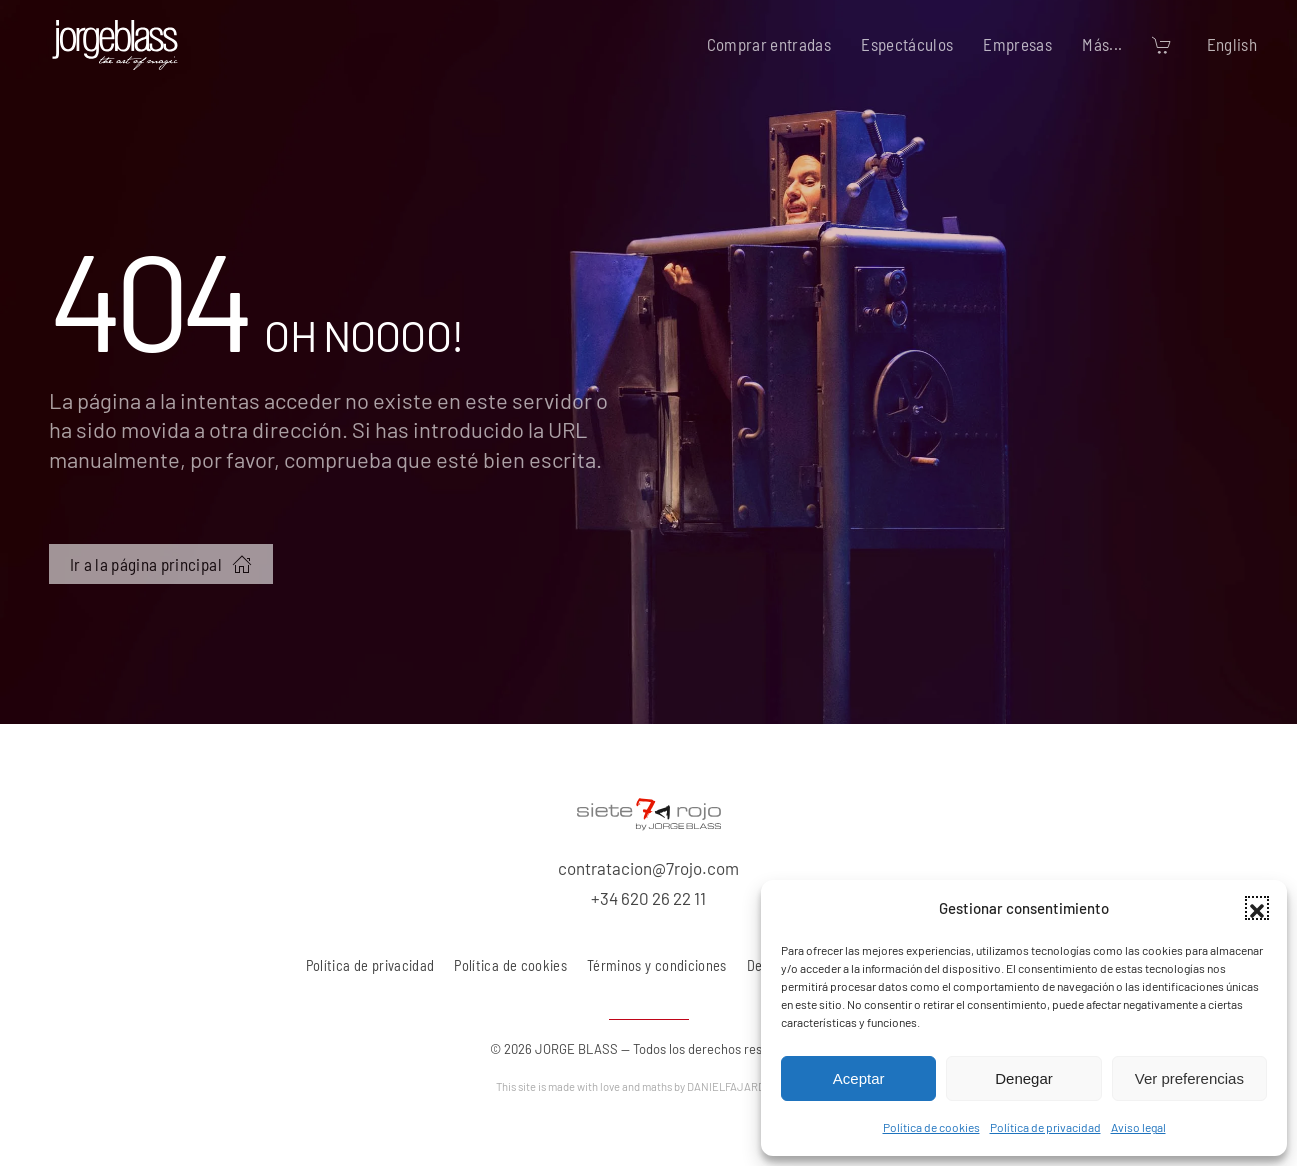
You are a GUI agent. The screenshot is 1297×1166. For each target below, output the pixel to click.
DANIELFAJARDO (744, 1086)
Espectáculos (907, 44)
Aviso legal (1138, 1127)
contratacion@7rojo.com (648, 868)
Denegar (1024, 1078)
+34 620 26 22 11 (648, 898)
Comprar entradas (769, 44)
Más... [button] (1102, 44)
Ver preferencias (1189, 1078)
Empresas (1017, 44)
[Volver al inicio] (115, 45)
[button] (1257, 908)
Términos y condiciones (657, 965)
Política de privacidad (1045, 1127)
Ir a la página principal (161, 564)
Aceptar (859, 1078)
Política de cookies (931, 1127)
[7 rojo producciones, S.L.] (649, 811)
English (1232, 44)
